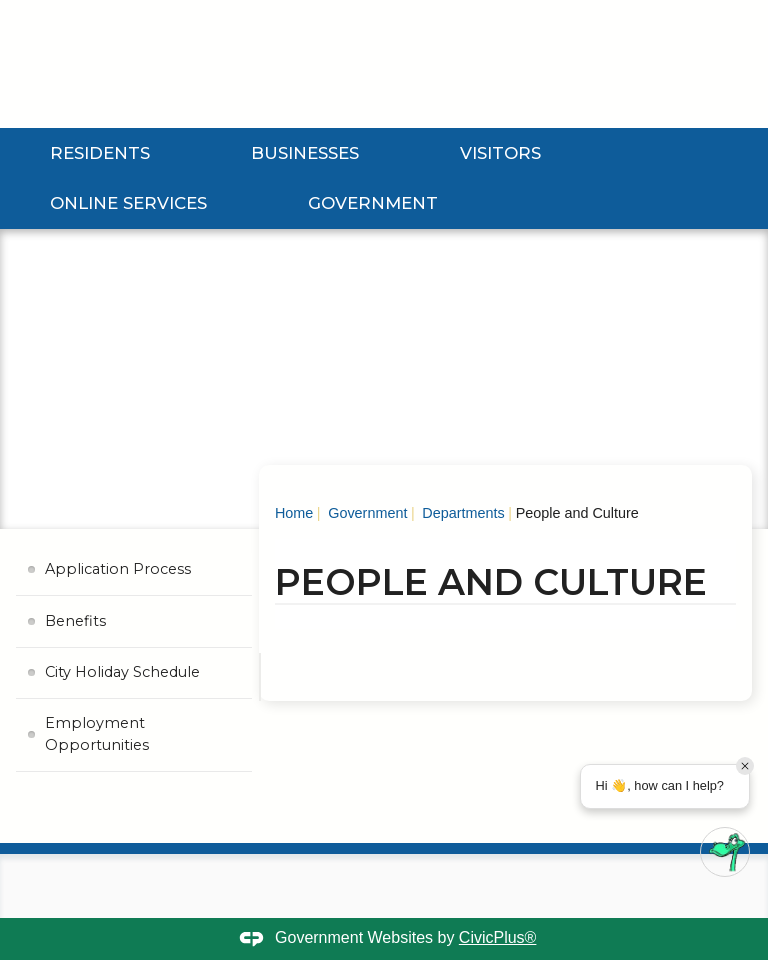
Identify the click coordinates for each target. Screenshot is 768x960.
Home (294, 513)
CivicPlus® (498, 937)
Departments (461, 513)
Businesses (305, 153)
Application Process (118, 569)
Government (373, 203)
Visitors (500, 153)
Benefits (75, 621)
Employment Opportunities (97, 734)
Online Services (128, 203)
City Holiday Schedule (122, 672)
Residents (100, 153)
